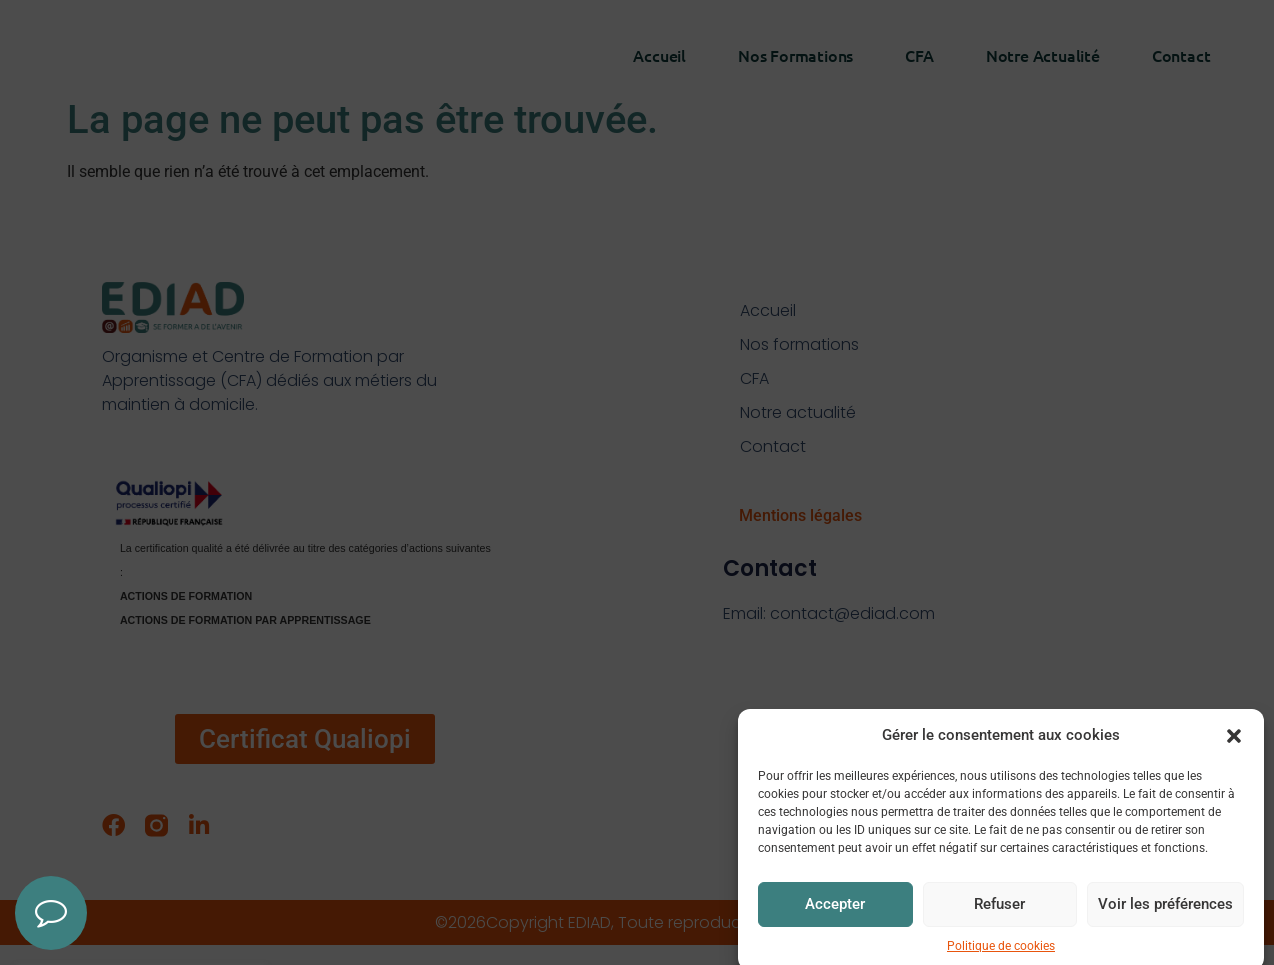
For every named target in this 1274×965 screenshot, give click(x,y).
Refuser (999, 925)
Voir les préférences (1165, 925)
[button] (1234, 756)
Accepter (835, 925)
